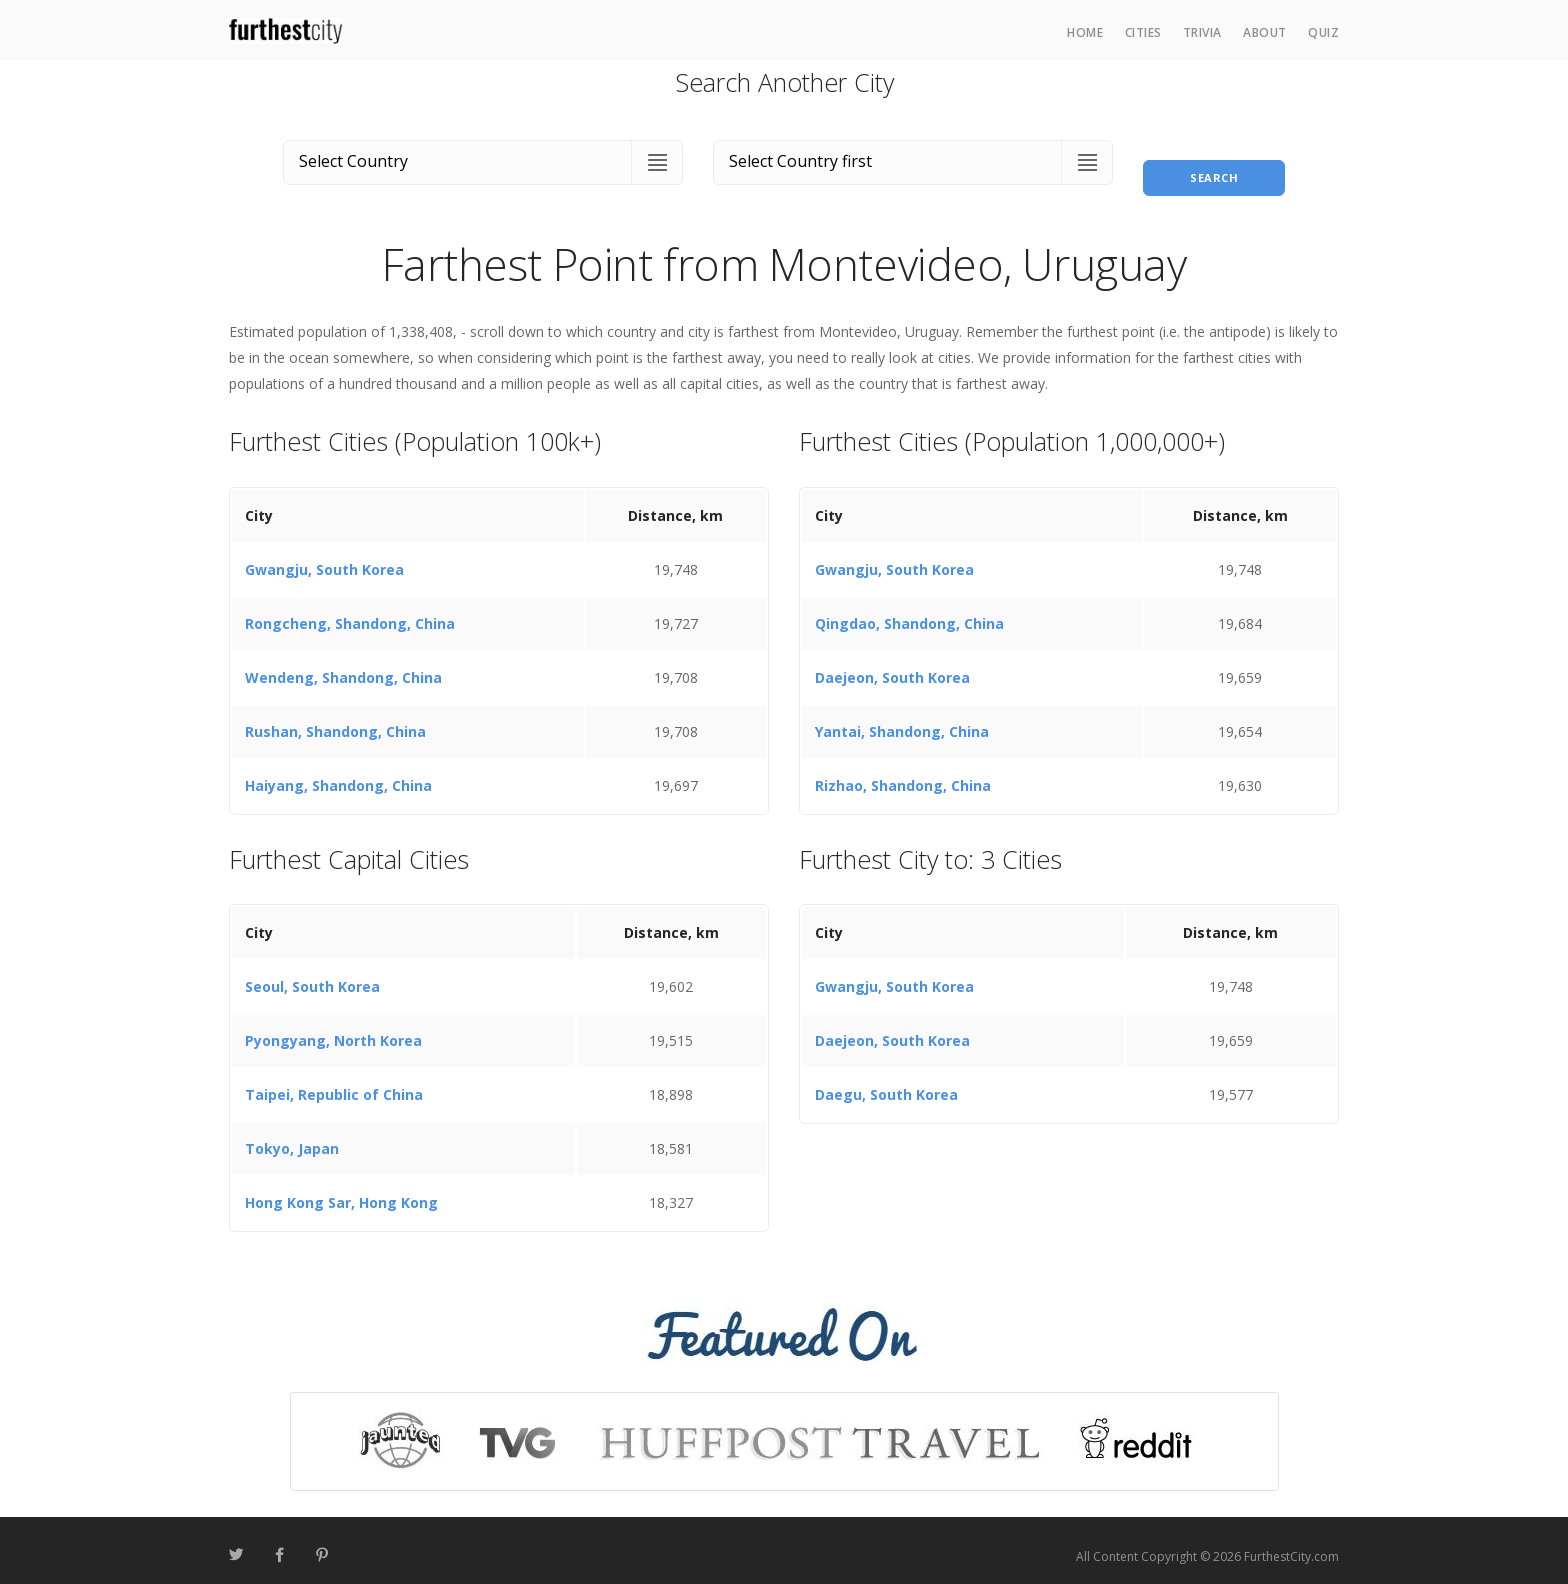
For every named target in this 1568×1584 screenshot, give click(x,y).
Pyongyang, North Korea (333, 1029)
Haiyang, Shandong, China (338, 773)
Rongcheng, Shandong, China (350, 611)
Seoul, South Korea (312, 975)
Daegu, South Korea (886, 1083)
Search (1214, 158)
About (1265, 32)
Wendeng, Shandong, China (343, 665)
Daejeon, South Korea (892, 665)
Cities (1143, 32)
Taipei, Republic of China (334, 1083)
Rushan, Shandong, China (335, 719)
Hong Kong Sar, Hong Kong (341, 1191)
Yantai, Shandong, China (902, 719)
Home (1085, 32)
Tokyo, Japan (292, 1137)
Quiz (1323, 32)
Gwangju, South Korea (324, 557)
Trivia (1202, 32)
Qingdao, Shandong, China (909, 611)
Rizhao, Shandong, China (903, 773)
